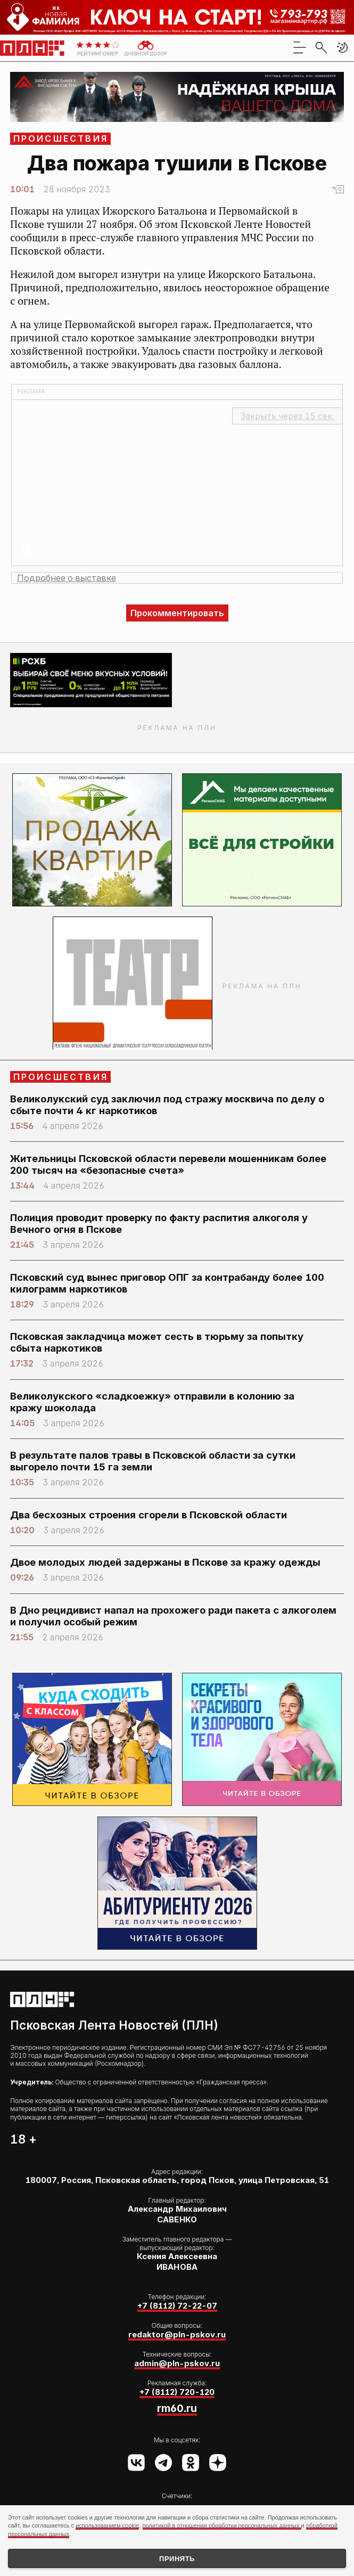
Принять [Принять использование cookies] (177, 2559)
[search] (321, 47)
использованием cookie (107, 2525)
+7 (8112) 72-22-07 (177, 2306)
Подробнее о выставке (66, 578)
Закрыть (287, 416)
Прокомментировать (177, 613)
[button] (342, 47)
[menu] (300, 47)
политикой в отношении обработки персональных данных (222, 2525)
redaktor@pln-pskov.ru (177, 2335)
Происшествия (60, 138)
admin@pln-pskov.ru (177, 2363)
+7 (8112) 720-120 (177, 2392)
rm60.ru (177, 2408)
